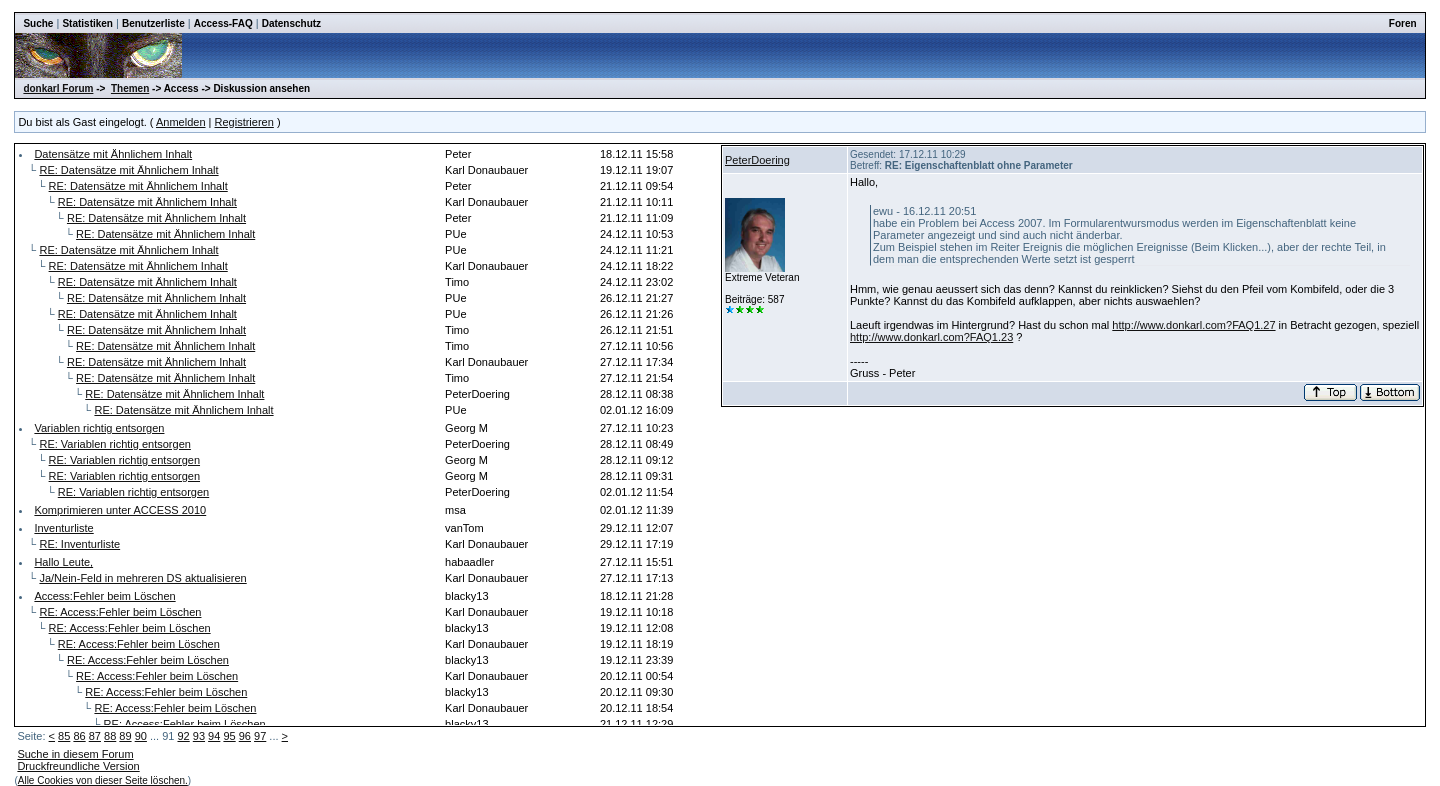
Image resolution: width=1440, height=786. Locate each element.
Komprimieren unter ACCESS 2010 (120, 510)
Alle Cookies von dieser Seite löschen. (103, 780)
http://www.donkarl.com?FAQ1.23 (931, 337)
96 (245, 736)
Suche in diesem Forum (75, 754)
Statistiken (87, 23)
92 (183, 736)
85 (64, 736)
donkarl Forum (58, 88)
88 (110, 736)
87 (95, 736)
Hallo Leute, (63, 562)
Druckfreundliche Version (78, 766)
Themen (130, 88)
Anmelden (181, 122)
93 (199, 736)
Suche (38, 23)
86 (79, 736)
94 (214, 736)
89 (125, 736)
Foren (1403, 23)
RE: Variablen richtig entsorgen (114, 444)
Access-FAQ (223, 23)
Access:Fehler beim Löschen (104, 596)
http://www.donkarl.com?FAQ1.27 (1193, 325)
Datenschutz (291, 23)
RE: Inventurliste (79, 544)
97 (260, 736)
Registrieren (244, 122)
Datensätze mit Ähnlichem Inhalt (113, 154)
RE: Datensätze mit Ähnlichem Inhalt (128, 170)
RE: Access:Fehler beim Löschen (120, 612)
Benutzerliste (153, 23)
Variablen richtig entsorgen (99, 428)
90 (141, 736)
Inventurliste (63, 528)
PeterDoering (757, 160)
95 (229, 736)
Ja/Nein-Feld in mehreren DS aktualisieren (142, 578)
